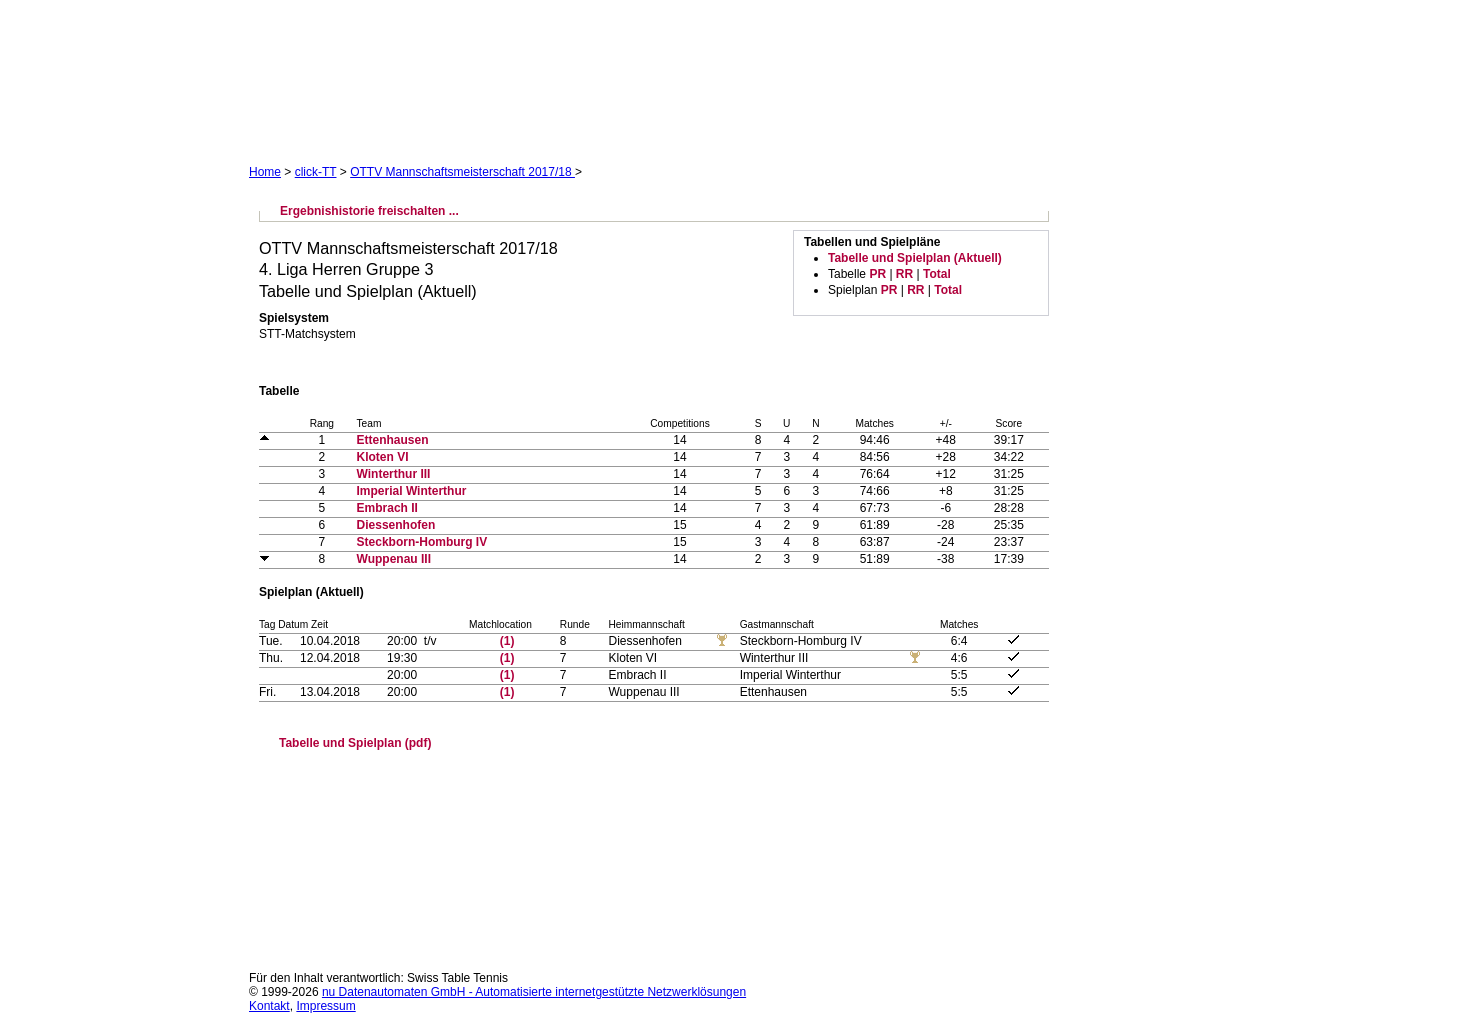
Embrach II (387, 508)
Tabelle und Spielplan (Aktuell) (915, 258)
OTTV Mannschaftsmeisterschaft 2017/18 (462, 172)
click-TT (316, 172)
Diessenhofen (396, 525)
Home (265, 172)
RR (904, 274)
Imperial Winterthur (412, 491)
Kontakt (269, 1006)
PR (877, 274)
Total (937, 274)
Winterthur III (394, 474)
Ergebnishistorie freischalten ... (369, 211)
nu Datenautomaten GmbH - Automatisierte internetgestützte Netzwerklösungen (534, 992)
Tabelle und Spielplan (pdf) (355, 743)
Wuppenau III (394, 559)
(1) (507, 641)
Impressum (325, 1006)
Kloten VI (383, 457)
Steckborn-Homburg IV (422, 542)
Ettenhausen (393, 440)
